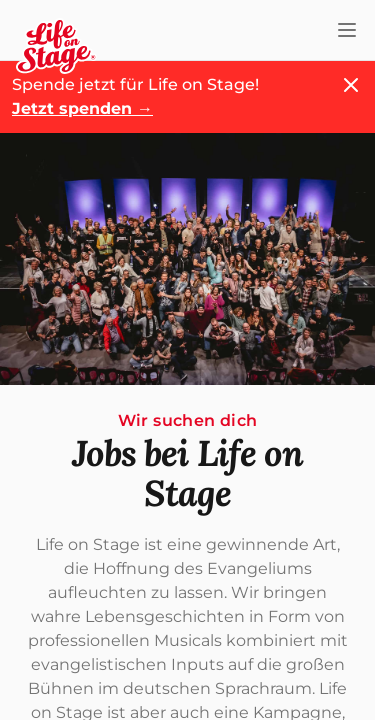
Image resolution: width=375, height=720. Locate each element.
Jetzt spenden (82, 108)
